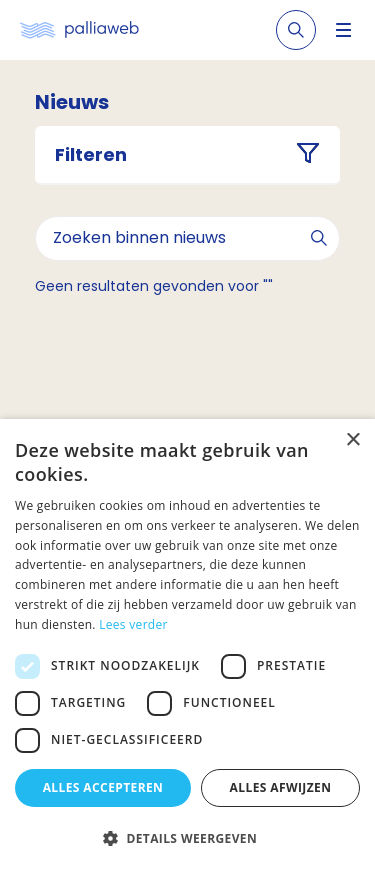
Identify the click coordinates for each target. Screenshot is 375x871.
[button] (187, 838)
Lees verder (133, 624)
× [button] (352, 440)
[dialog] (187, 645)
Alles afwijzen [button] (281, 787)
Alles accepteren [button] (103, 787)
